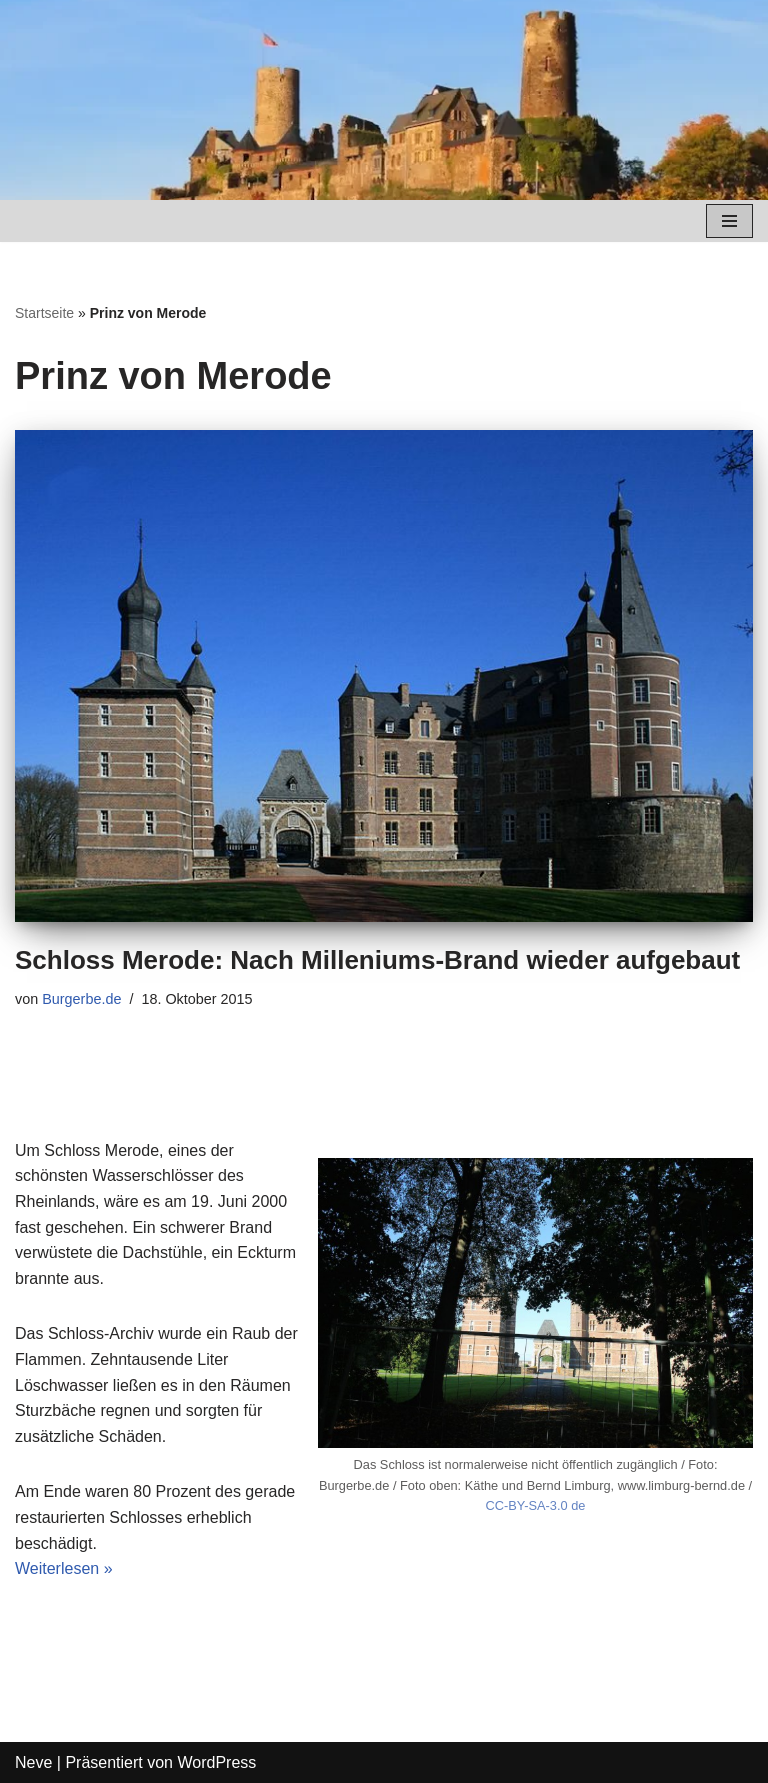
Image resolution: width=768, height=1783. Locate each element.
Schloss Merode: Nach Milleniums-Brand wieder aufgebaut (377, 960)
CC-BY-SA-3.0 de (536, 1505)
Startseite (44, 313)
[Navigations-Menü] (729, 221)
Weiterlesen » (64, 1568)
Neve (33, 1762)
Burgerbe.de (81, 999)
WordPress (216, 1762)
